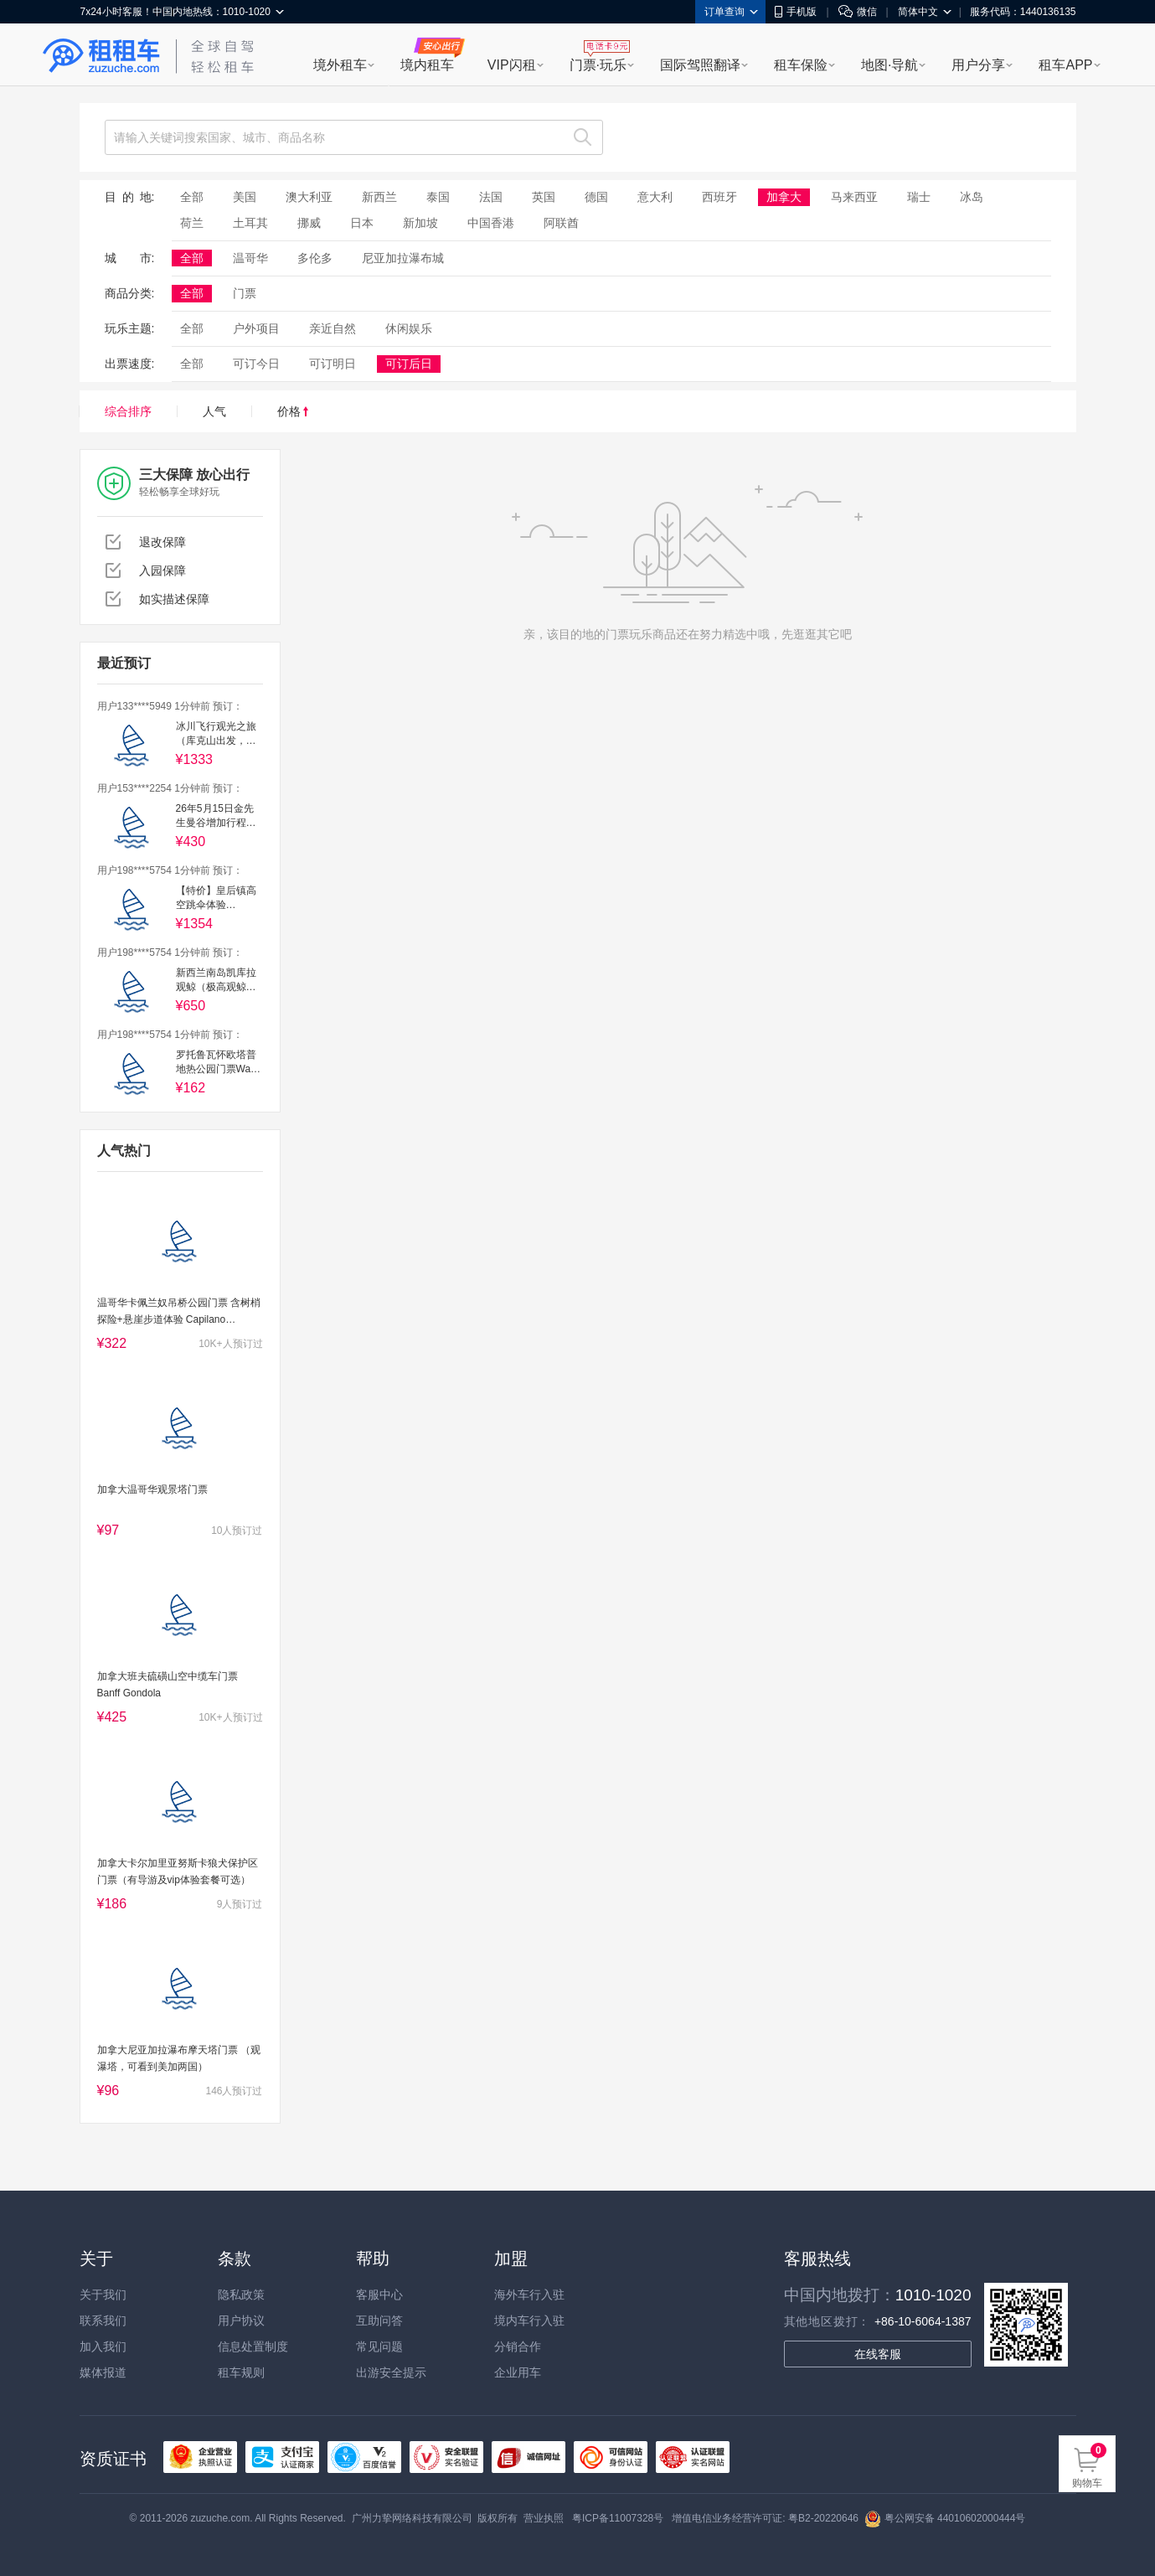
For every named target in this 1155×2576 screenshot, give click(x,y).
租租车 (101, 56)
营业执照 (543, 2518)
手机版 (796, 12)
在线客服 (877, 2354)
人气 (214, 411)
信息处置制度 (253, 2346)
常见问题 (379, 2346)
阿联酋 (561, 223)
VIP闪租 (511, 65)
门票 (244, 293)
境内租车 (427, 65)
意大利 (655, 197)
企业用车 (517, 2372)
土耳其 (250, 223)
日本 (362, 223)
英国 (543, 197)
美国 (244, 197)
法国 (491, 197)
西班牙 (719, 197)
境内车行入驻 (529, 2320)
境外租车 (340, 65)
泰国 (438, 197)
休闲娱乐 (408, 328)
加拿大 (784, 197)
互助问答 (379, 2320)
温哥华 (250, 258)
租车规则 (241, 2372)
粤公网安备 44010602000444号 (945, 2518)
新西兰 (379, 197)
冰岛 (971, 197)
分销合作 (517, 2346)
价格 (293, 411)
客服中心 (379, 2294)
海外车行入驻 (529, 2294)
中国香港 (490, 223)
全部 (192, 197)
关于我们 (103, 2294)
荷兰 (192, 223)
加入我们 (103, 2346)
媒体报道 (103, 2372)
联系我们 (103, 2320)
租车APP (1065, 65)
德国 (596, 197)
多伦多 (315, 258)
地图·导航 (889, 65)
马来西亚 (854, 197)
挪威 (309, 223)
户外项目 (256, 328)
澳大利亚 (309, 197)
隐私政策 (241, 2294)
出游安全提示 (391, 2372)
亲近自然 (332, 328)
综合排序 (128, 411)
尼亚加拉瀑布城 (403, 258)
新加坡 (420, 223)
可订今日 (256, 363)
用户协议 (241, 2320)
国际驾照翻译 (700, 65)
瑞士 (919, 197)
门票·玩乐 (598, 65)
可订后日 (408, 363)
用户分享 (978, 65)
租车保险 (801, 65)
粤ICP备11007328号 (617, 2518)
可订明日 (332, 363)
